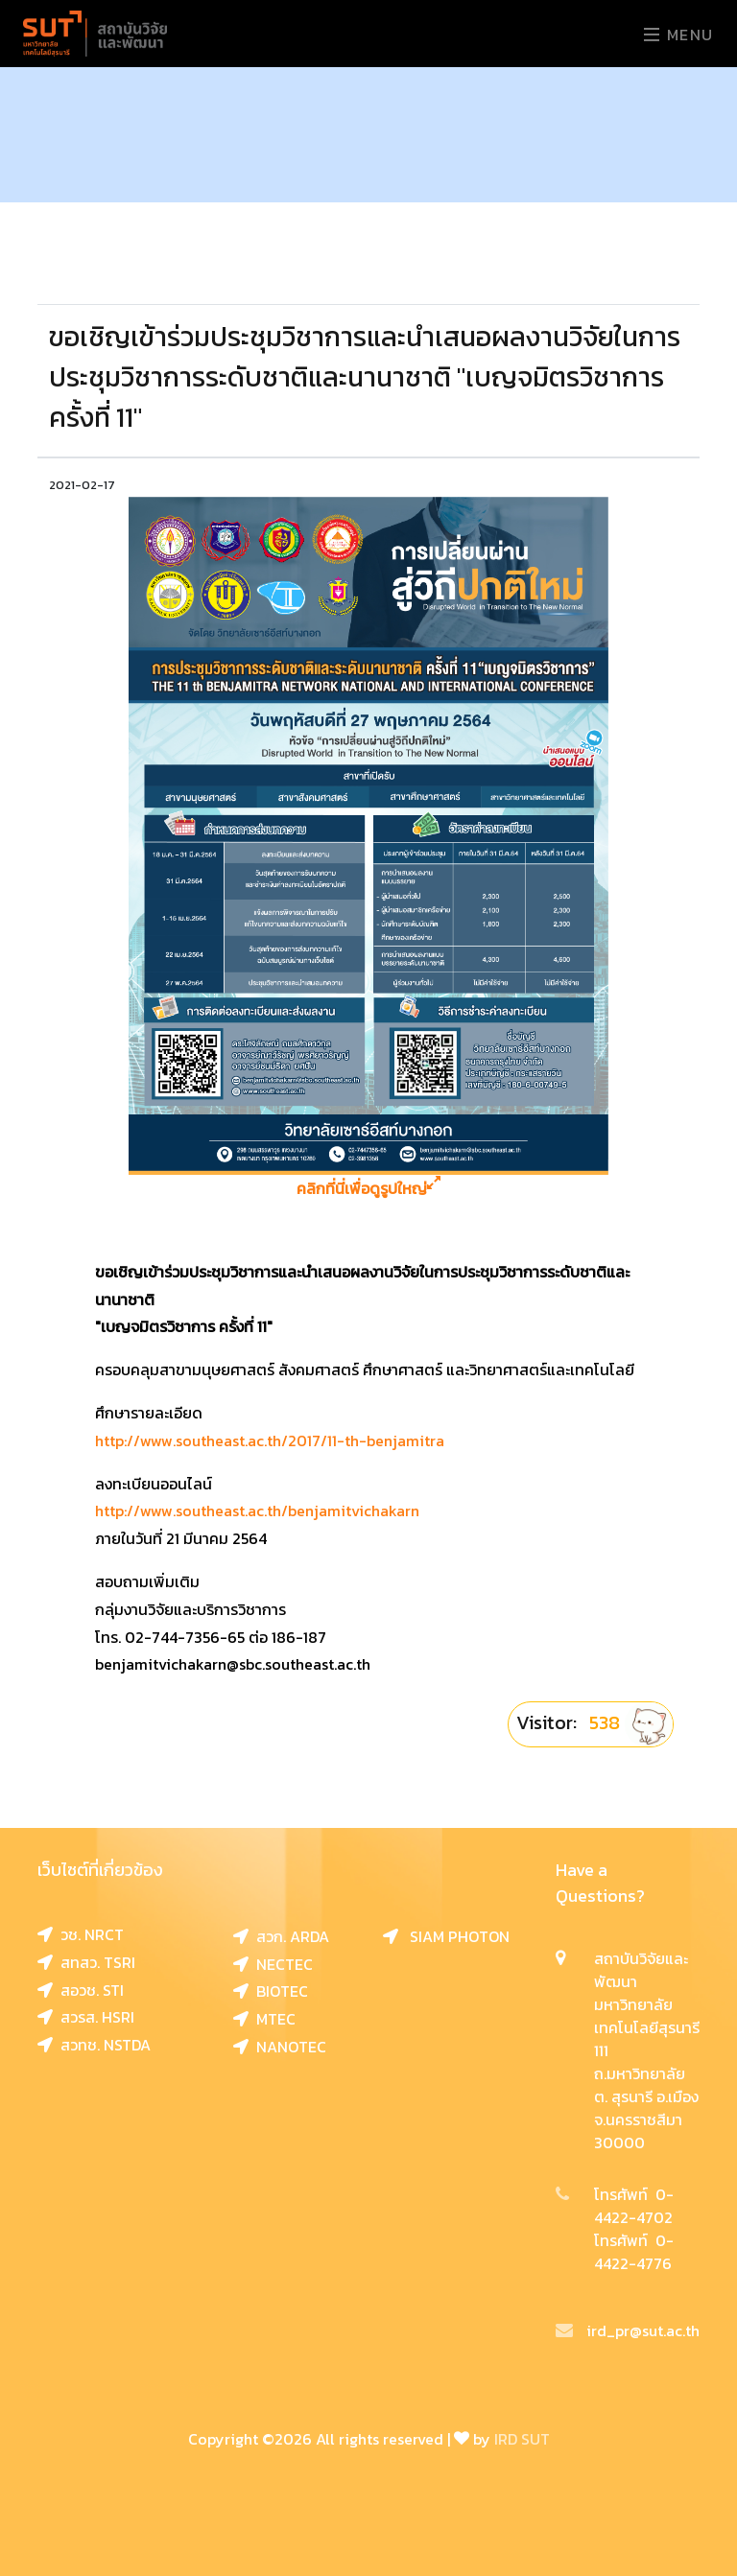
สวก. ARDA (281, 1936)
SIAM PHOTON (446, 1936)
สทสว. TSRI (86, 1962)
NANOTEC (279, 2046)
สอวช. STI (80, 1990)
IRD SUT (522, 2438)
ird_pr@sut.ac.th (628, 2330)
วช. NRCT (80, 1934)
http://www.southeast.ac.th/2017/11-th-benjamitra (269, 1440)
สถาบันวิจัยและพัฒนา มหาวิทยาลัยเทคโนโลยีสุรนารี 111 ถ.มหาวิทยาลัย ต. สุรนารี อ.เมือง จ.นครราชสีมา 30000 (647, 2050)
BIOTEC (270, 1990)
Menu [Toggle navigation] (679, 34)
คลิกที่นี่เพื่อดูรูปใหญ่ (368, 1189)
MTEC (264, 2018)
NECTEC (273, 1964)
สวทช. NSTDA (94, 2044)
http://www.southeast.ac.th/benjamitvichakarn (257, 1510)
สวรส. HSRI (85, 2016)
